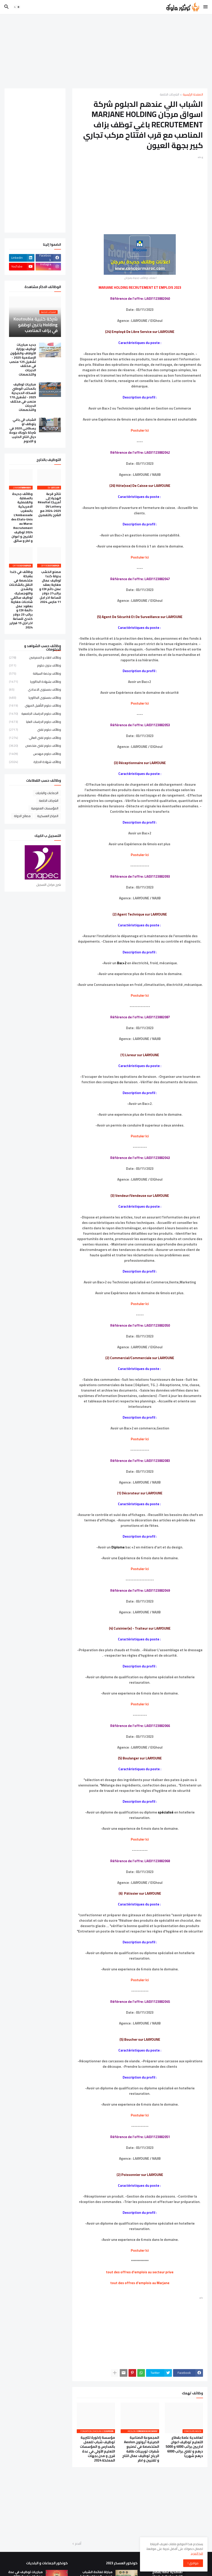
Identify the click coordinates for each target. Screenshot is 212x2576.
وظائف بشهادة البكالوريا (35, 682)
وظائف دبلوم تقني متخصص (35, 746)
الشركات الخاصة (169, 95)
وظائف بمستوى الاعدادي (35, 689)
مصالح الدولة (22, 816)
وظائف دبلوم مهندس (35, 754)
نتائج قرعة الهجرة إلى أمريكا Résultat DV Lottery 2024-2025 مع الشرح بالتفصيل (49, 504)
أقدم (78, 2544)
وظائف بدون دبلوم (35, 665)
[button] (206, 7)
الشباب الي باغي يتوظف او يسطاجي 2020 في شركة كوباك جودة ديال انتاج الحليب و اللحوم (22, 430)
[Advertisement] (106, 51)
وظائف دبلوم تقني (35, 730)
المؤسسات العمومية (44, 808)
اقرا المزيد (197, 2553)
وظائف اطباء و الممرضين (35, 657)
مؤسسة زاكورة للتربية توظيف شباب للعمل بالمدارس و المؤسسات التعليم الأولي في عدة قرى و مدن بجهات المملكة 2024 (97, 2449)
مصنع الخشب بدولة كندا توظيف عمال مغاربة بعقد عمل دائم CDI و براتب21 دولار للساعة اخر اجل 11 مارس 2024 (50, 587)
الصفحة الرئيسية (193, 95)
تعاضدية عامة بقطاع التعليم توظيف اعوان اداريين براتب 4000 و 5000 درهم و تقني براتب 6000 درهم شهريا (184, 2446)
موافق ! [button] (193, 2563)
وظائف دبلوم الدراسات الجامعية (35, 714)
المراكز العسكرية (47, 816)
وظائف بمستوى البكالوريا (35, 698)
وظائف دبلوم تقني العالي (35, 738)
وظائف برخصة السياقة (35, 673)
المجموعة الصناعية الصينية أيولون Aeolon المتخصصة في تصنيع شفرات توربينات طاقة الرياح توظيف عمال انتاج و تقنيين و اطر (140, 2449)
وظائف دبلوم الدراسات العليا (35, 722)
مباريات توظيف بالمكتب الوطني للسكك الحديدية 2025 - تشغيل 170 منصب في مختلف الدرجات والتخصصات (22, 397)
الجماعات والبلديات (47, 793)
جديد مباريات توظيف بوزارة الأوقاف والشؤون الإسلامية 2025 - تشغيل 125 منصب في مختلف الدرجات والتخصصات (22, 360)
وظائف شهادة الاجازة (35, 761)
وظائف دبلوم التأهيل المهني (35, 705)
